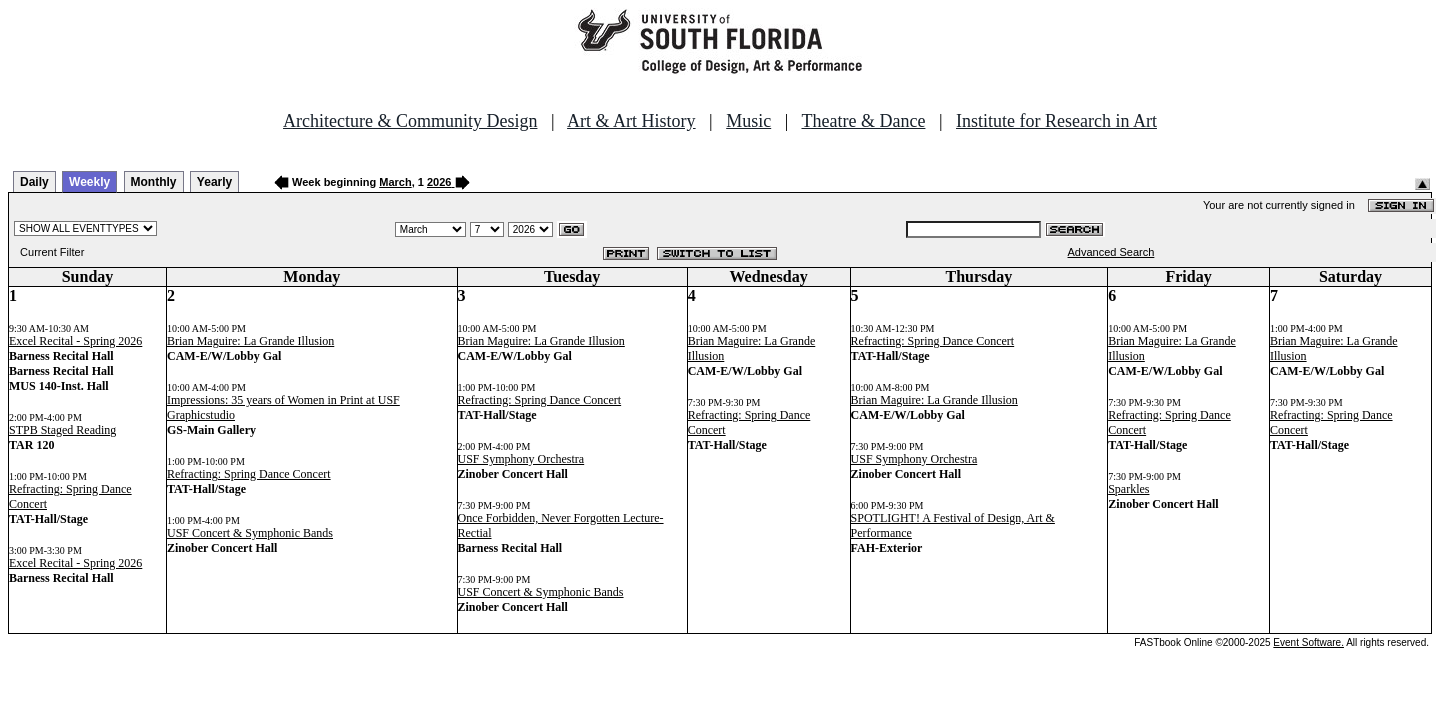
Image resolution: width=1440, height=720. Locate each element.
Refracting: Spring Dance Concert (249, 474)
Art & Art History (631, 121)
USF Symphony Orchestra (521, 459)
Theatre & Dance (863, 121)
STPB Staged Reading (62, 430)
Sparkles (1128, 489)
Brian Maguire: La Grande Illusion (250, 341)
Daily (34, 182)
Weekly (89, 182)
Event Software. (1308, 642)
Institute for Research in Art (1056, 121)
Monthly (154, 182)
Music (748, 121)
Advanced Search (1111, 252)
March (395, 182)
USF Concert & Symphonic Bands (250, 533)
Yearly (214, 182)
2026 (439, 182)
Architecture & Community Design (410, 121)
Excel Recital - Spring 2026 (75, 341)
